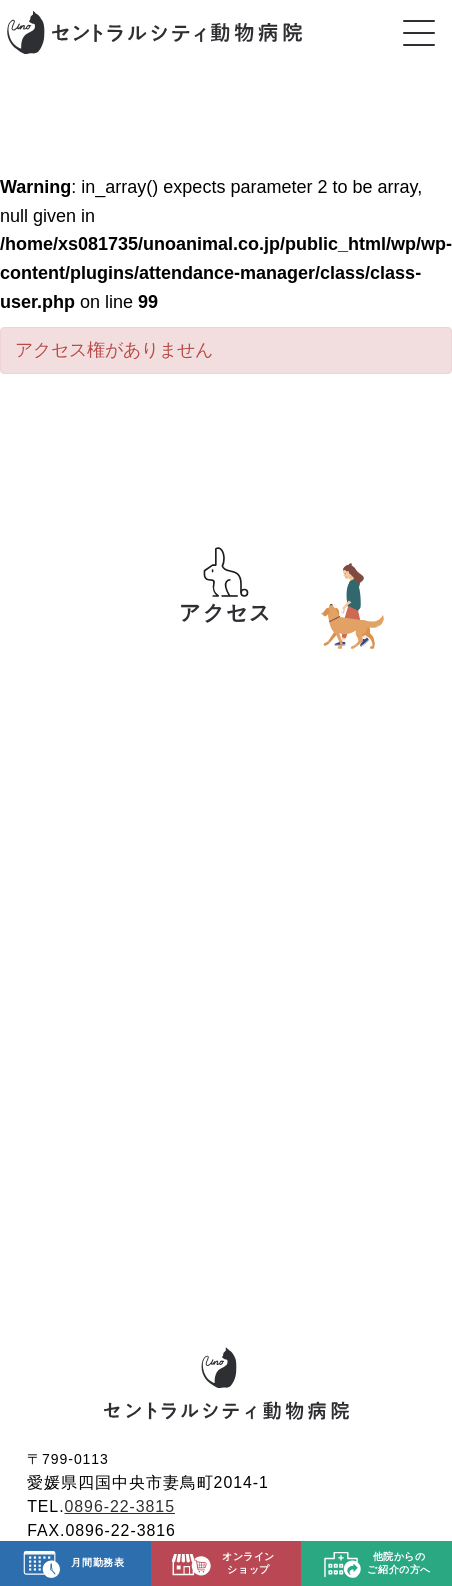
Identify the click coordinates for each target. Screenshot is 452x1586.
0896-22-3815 (120, 1506)
